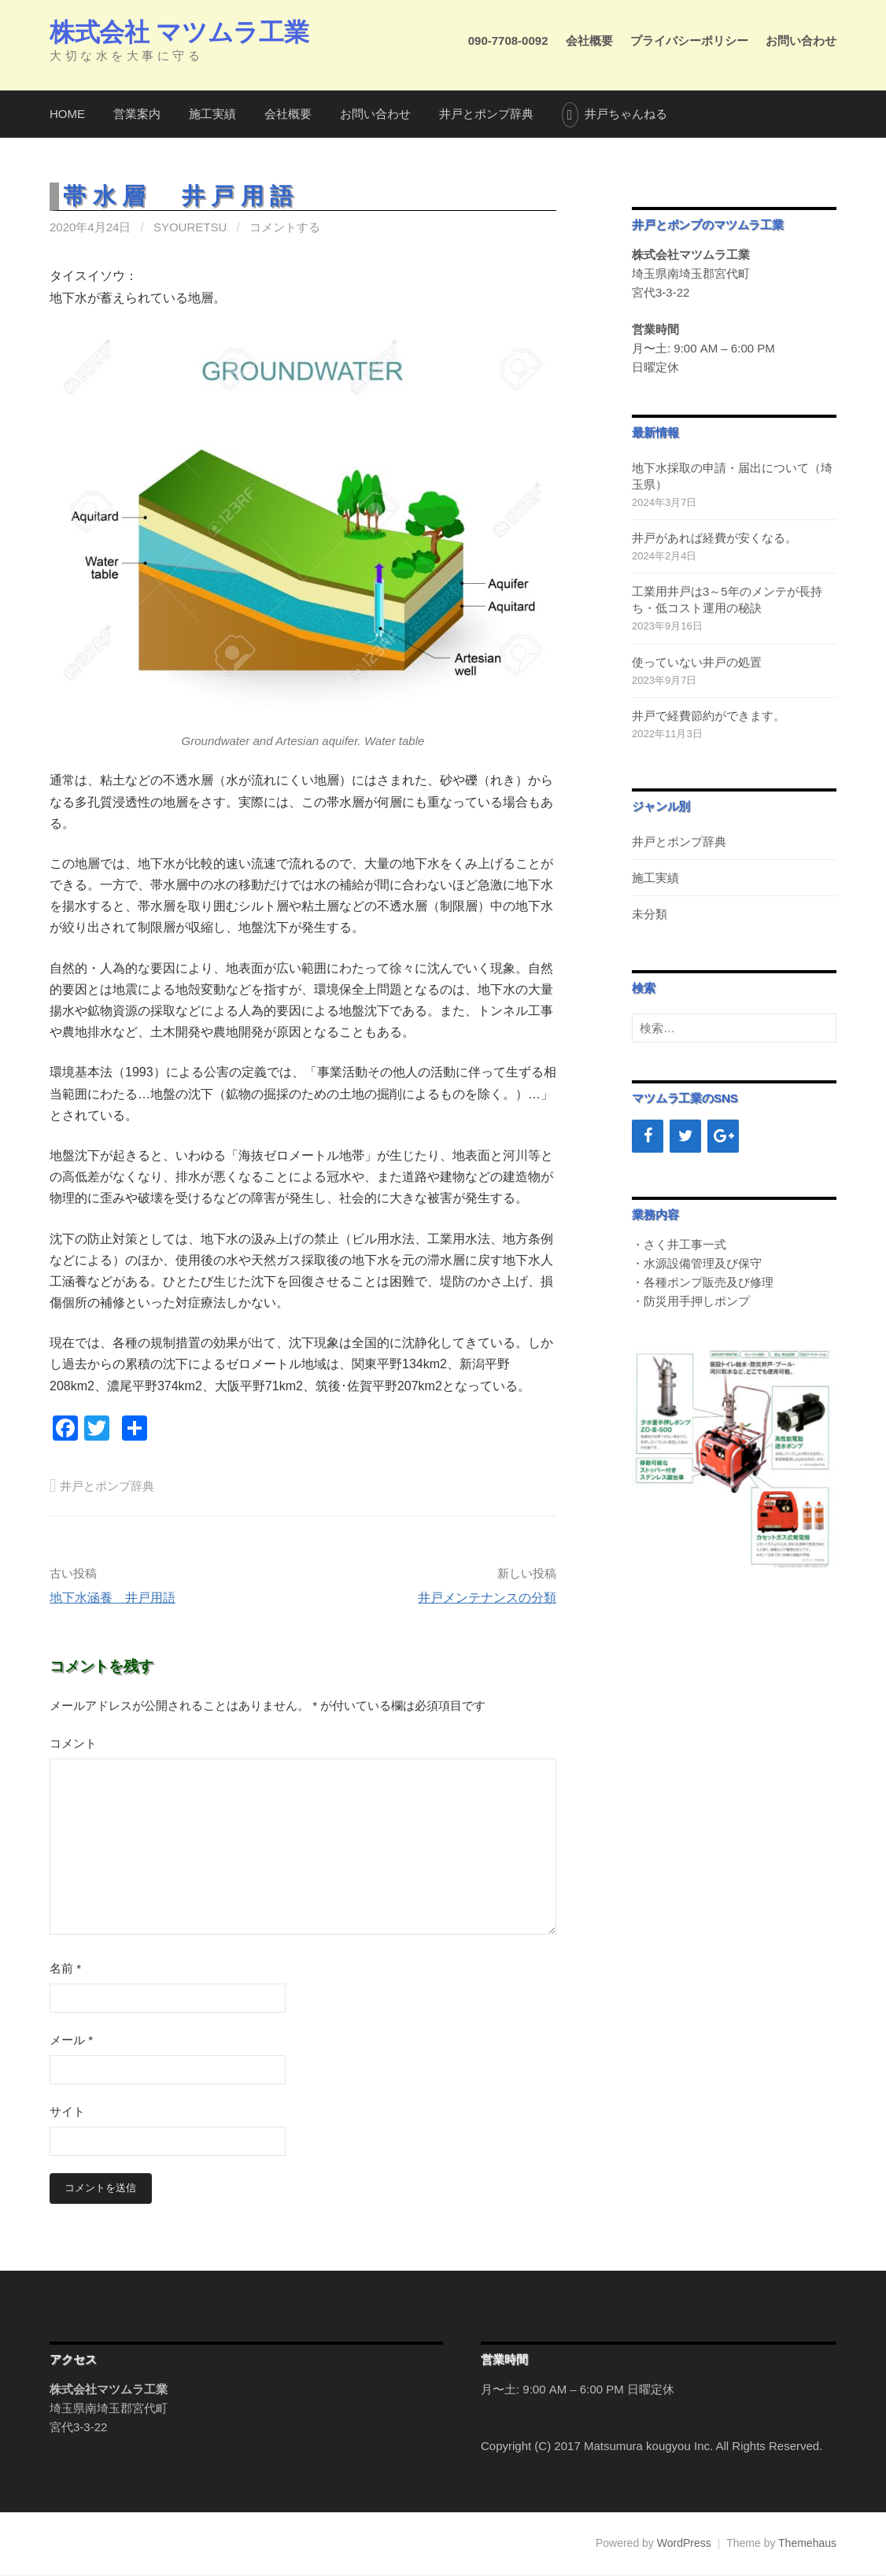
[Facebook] (647, 1136)
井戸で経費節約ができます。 (708, 715)
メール (71, 2039)
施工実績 (212, 113)
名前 (65, 1968)
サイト (67, 2111)
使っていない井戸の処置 (697, 662)
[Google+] (723, 1136)
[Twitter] (685, 1136)
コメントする (284, 227)
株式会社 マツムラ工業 (179, 32)
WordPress (684, 2543)
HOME (67, 113)
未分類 (649, 914)
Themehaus (807, 2543)
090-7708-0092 (508, 40)
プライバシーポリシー (689, 40)
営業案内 (137, 113)
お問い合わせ (801, 40)
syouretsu (190, 227)
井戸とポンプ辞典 (486, 113)
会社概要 (589, 40)
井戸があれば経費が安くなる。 (714, 537)
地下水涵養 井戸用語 (112, 1597)
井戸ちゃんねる (626, 113)
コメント (73, 1743)
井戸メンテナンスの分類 (487, 1597)
